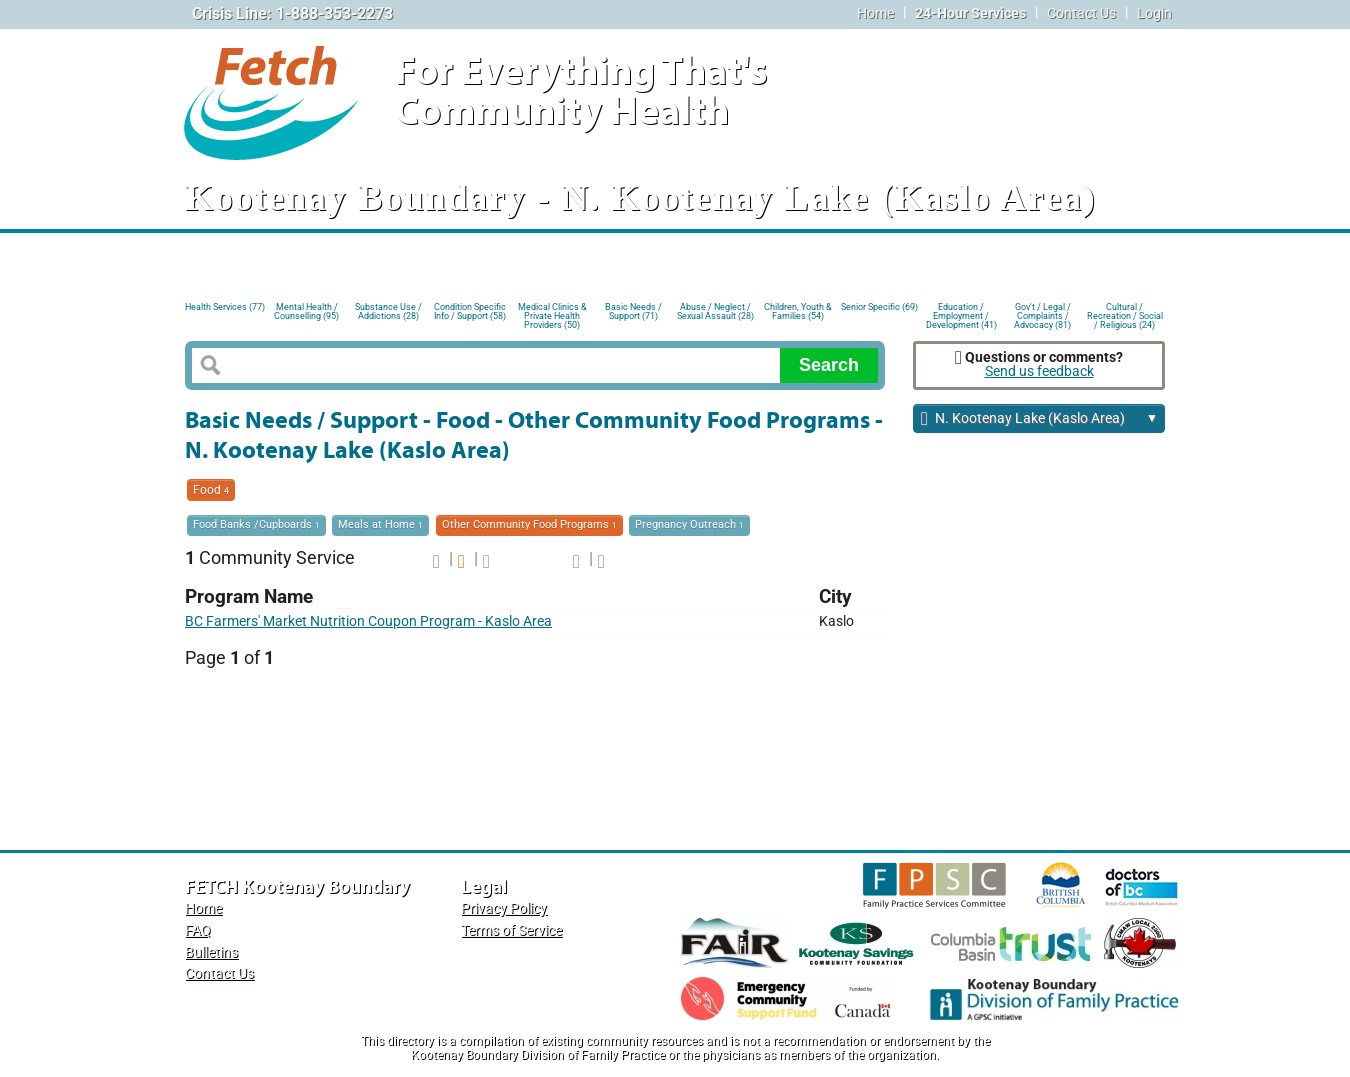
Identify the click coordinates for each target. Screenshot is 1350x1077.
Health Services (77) (225, 307)
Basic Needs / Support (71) (633, 311)
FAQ (198, 930)
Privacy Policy (504, 908)
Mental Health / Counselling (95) (306, 311)
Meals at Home (380, 524)
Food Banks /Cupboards (256, 524)
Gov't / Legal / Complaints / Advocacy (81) (1042, 314)
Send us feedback (1039, 371)
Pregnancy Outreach (689, 524)
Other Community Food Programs (529, 524)
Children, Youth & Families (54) (798, 311)
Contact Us (1081, 13)
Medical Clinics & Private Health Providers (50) (552, 314)
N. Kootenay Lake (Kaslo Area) (1039, 419)
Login (1154, 13)
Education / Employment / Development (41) (961, 314)
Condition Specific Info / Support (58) (470, 311)
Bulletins (211, 952)
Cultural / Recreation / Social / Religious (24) (1125, 314)
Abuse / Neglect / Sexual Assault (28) (715, 311)
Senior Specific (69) (879, 307)
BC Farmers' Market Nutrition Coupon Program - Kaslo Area (368, 621)
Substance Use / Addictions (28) (388, 311)
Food (211, 490)
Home (875, 13)
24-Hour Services (970, 13)
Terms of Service (511, 930)
